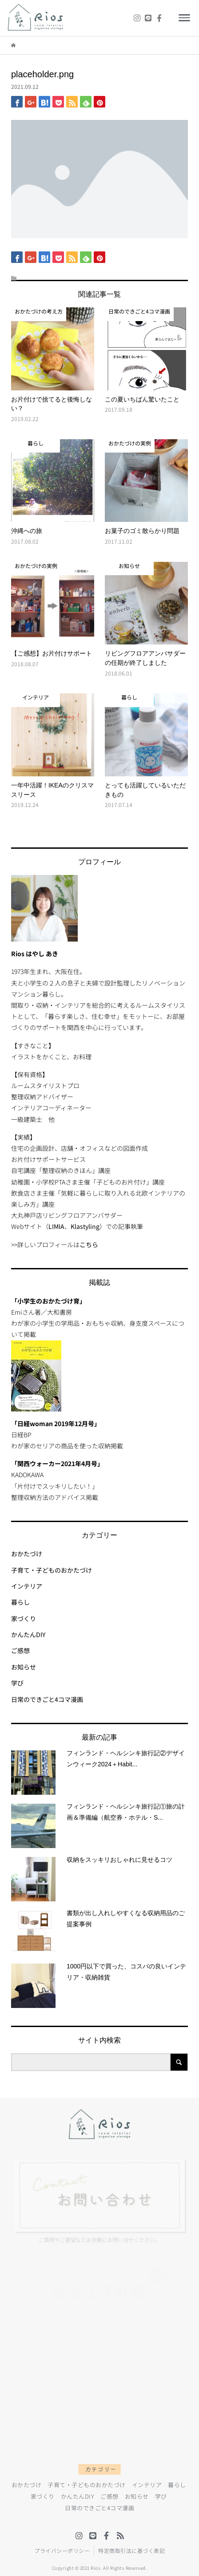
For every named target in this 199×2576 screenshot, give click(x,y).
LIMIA (56, 1226)
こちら (89, 1244)
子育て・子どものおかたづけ (51, 1570)
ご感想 (20, 1650)
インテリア (26, 1586)
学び (17, 1682)
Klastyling (85, 1226)
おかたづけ (26, 1553)
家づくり (23, 1618)
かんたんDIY (28, 1634)
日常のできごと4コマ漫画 (47, 1699)
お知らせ (23, 1666)
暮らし (20, 1602)
